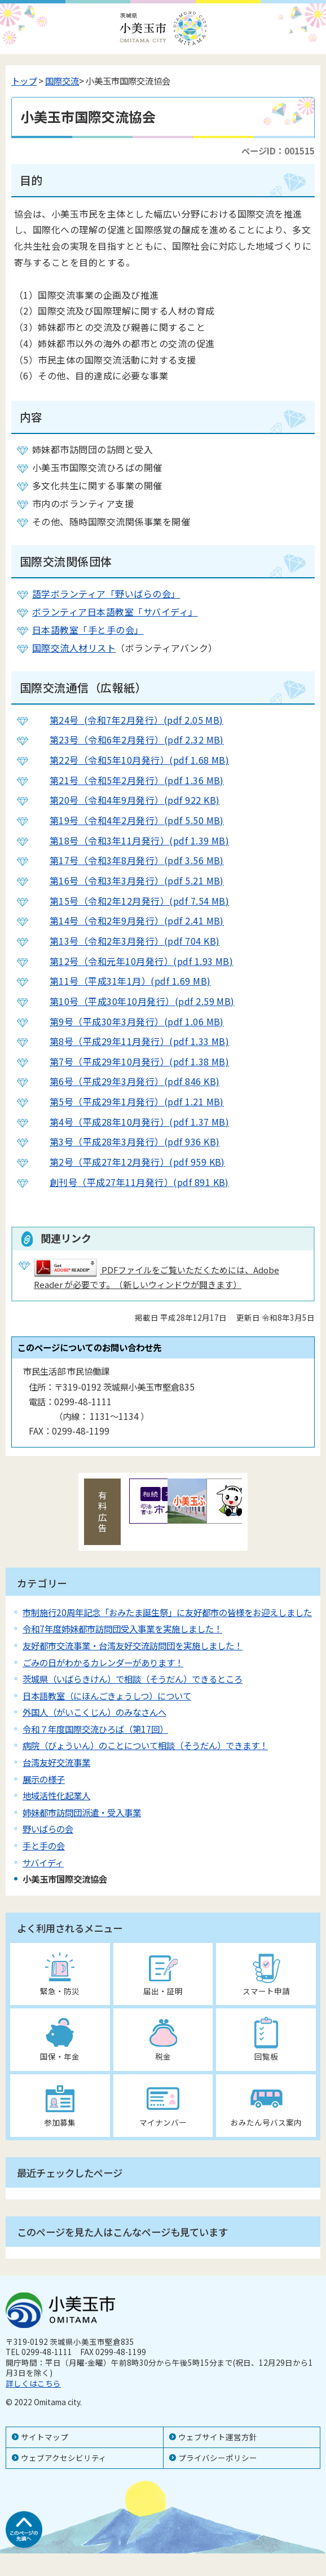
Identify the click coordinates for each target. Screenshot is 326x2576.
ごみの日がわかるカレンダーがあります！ (103, 1662)
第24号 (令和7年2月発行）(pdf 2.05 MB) (127, 720)
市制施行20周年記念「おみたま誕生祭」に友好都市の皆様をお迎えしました (167, 1612)
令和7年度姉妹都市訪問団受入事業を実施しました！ (122, 1628)
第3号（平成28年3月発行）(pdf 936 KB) (125, 1141)
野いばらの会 (48, 1828)
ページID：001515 (278, 150)
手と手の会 (44, 1845)
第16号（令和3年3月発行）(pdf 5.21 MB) (128, 880)
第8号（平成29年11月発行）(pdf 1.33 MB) (130, 1041)
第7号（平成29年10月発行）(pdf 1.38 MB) (130, 1061)
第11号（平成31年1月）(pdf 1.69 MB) (121, 981)
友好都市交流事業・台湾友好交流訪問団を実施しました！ (133, 1645)
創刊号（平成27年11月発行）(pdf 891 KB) (130, 1182)
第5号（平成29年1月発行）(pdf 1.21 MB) (128, 1101)
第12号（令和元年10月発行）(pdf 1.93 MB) (132, 961)
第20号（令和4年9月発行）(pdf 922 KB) (125, 800)
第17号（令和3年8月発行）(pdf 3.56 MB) (128, 860)
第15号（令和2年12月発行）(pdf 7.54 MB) (130, 901)
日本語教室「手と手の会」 (88, 629)
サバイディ (43, 1862)
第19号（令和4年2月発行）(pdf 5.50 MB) (128, 820)
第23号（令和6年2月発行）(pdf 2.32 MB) (128, 739)
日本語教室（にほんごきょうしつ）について (107, 1695)
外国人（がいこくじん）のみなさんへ (94, 1712)
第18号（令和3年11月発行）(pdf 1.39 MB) (130, 840)
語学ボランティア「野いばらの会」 (106, 593)
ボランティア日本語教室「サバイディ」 (115, 611)
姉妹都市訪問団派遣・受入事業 (82, 1812)
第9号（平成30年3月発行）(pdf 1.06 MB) (128, 1021)
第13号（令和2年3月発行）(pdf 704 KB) (125, 941)
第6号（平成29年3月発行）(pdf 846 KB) (125, 1081)
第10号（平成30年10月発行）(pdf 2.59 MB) (133, 1001)
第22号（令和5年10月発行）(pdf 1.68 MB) (130, 760)
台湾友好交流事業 (56, 1762)
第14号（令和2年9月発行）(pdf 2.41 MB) (128, 920)
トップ (24, 80)
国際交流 (62, 80)
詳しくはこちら (33, 2383)
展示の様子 (44, 1779)
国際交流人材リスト (74, 647)
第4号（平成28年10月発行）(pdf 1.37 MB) (130, 1121)
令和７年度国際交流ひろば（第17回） (95, 1729)
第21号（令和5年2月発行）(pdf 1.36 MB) (128, 780)
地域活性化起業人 (56, 1795)
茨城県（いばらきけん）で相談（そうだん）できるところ (133, 1678)
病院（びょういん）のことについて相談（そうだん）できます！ (145, 1745)
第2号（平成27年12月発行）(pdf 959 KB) (128, 1162)
